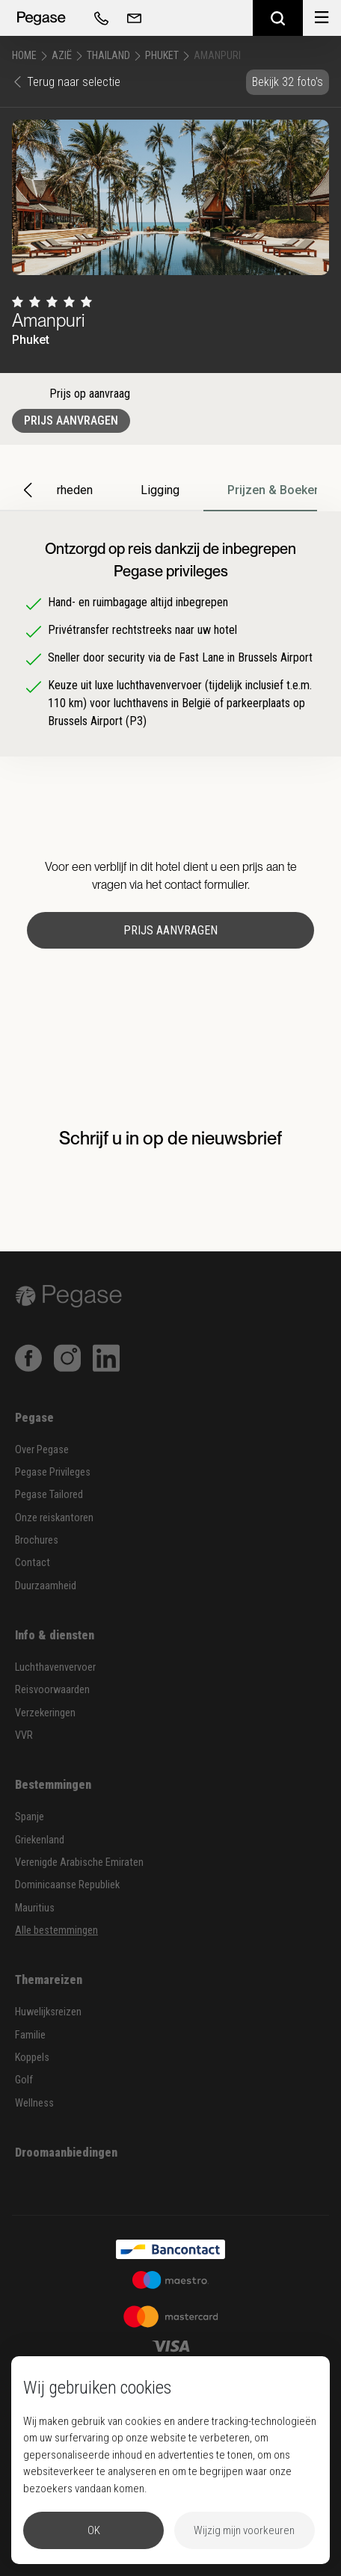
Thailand (108, 55)
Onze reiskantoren (54, 1518)
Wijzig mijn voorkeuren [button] (244, 2530)
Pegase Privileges (52, 1472)
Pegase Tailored (49, 1494)
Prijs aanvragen (71, 420)
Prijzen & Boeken (274, 490)
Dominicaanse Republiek (67, 1885)
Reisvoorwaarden (52, 1689)
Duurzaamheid (45, 1586)
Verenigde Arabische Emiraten (79, 1862)
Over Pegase (42, 1449)
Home (24, 55)
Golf (24, 2080)
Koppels (32, 2057)
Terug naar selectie (66, 82)
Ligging (160, 490)
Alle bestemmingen (56, 1930)
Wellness (34, 2103)
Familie (30, 2035)
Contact (32, 1562)
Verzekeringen (45, 1713)
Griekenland (39, 1840)
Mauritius (35, 1908)
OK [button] (93, 2530)
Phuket (162, 55)
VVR (24, 1735)
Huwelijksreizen (48, 2012)
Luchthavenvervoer (55, 1667)
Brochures (36, 1540)
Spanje (29, 1817)
